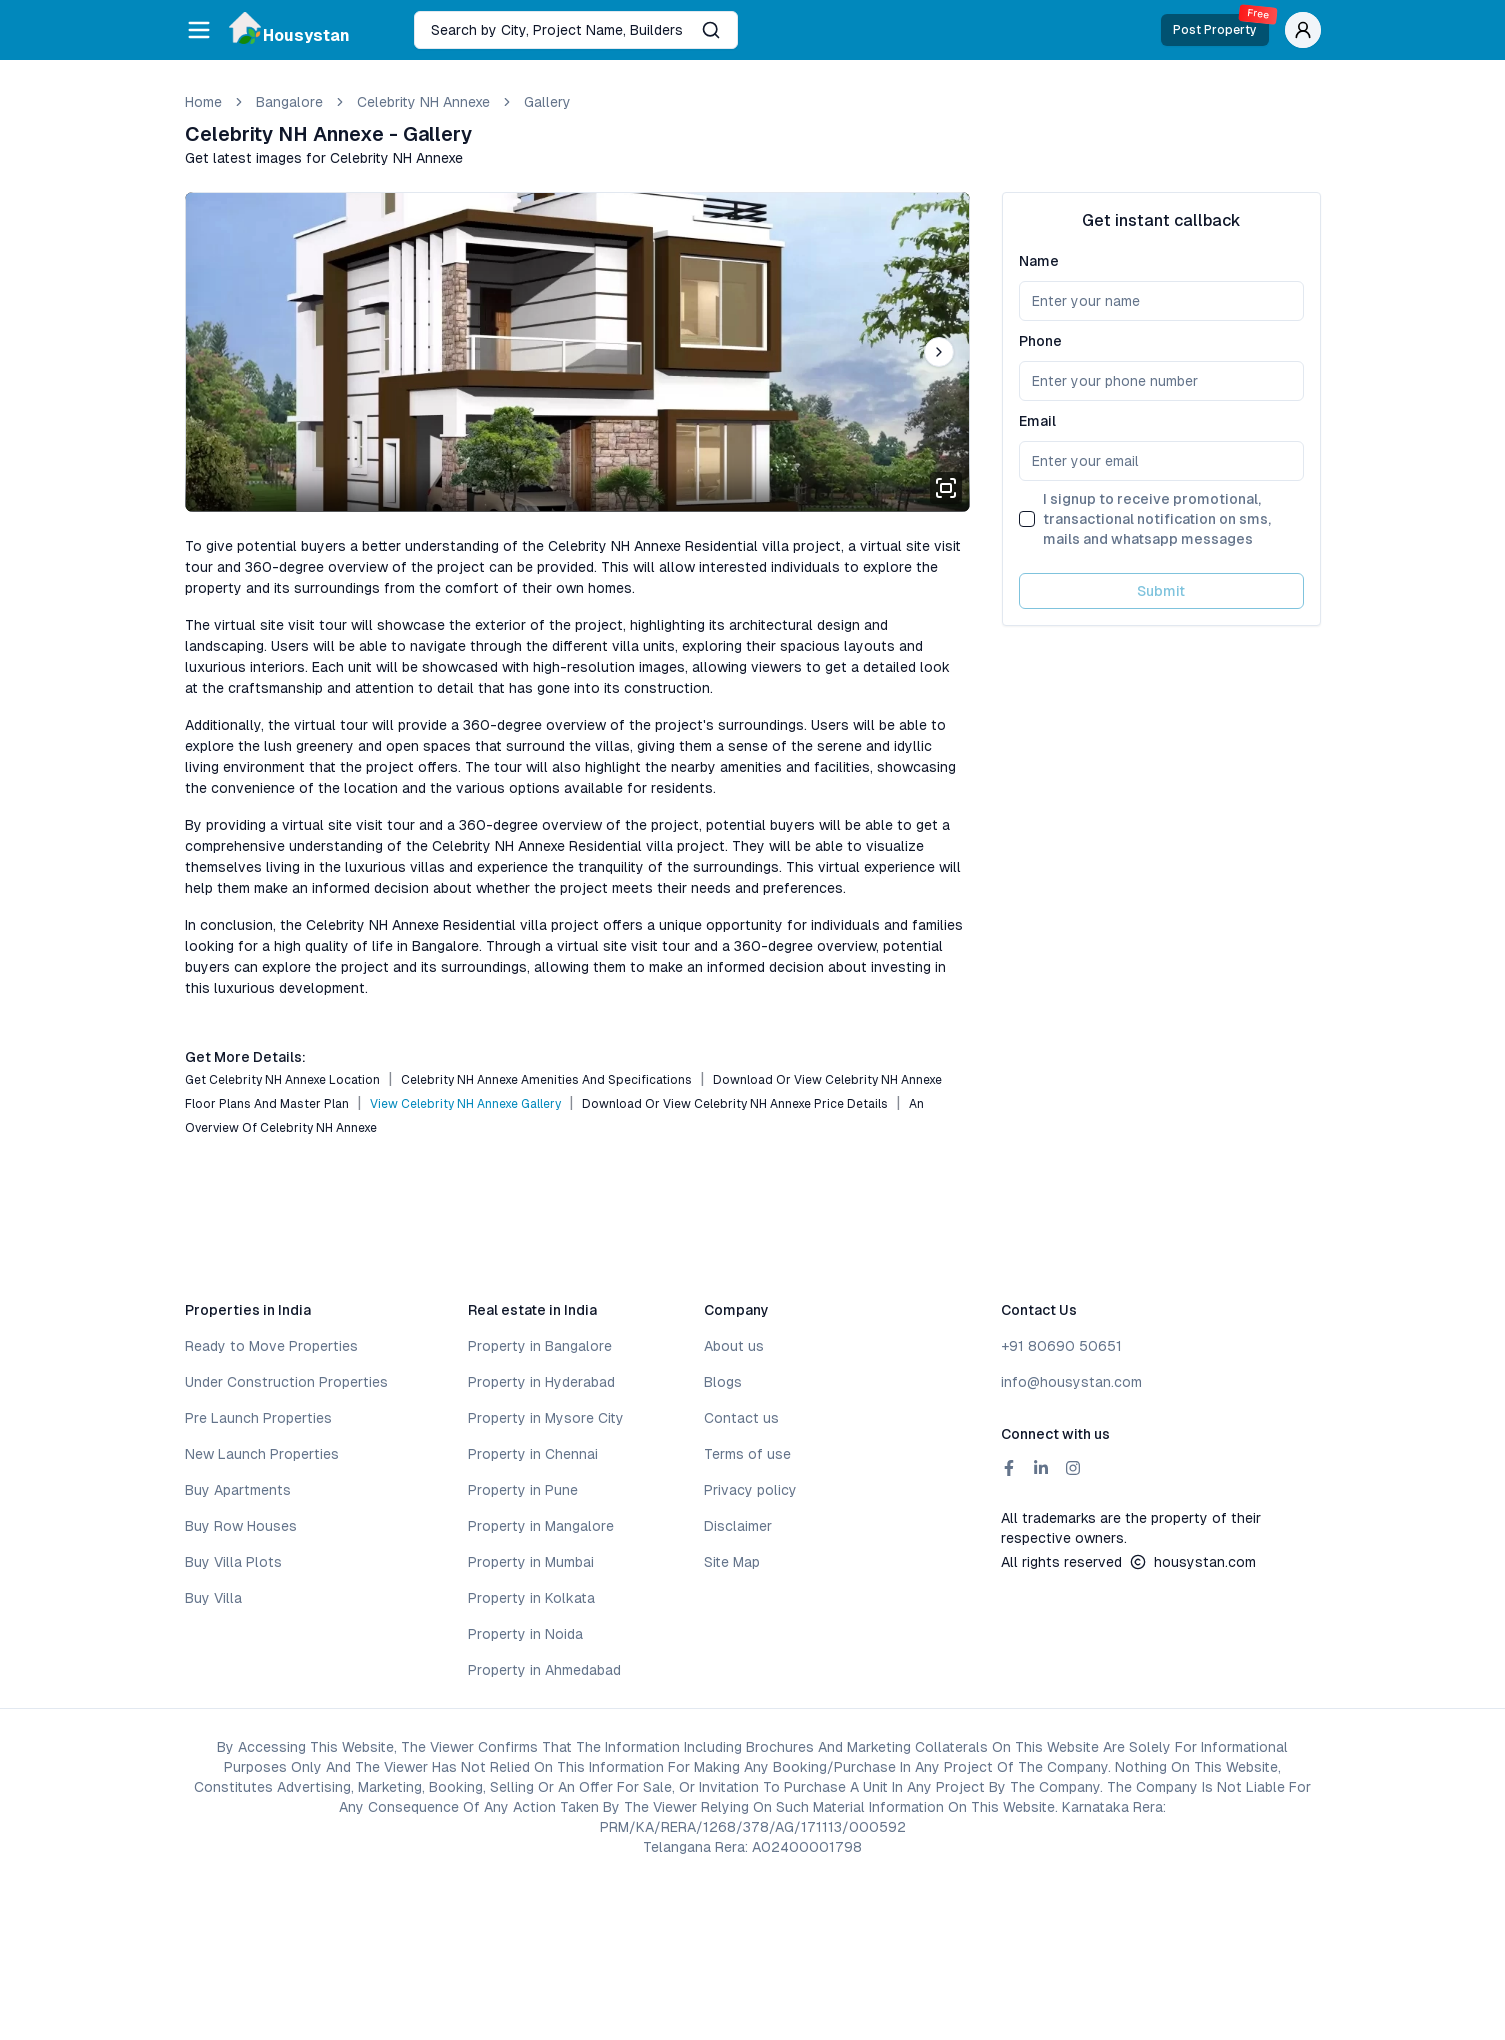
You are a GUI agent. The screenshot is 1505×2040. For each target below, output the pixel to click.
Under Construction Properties (286, 1382)
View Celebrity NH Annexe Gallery (465, 1104)
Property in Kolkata (531, 1598)
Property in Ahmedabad (544, 1670)
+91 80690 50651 (1061, 1346)
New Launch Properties (262, 1454)
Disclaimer (738, 1526)
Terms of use (747, 1454)
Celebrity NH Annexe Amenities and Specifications (546, 1080)
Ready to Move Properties (271, 1346)
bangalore (289, 102)
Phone (1040, 341)
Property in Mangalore (541, 1526)
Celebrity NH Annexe (423, 102)
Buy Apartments (238, 1490)
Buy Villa (213, 1598)
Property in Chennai (533, 1454)
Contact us (741, 1418)
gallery (547, 102)
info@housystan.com (1071, 1382)
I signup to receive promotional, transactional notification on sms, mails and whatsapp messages (1157, 519)
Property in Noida (525, 1634)
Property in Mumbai (531, 1562)
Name (1039, 261)
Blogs (723, 1382)
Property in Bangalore (540, 1346)
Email (1037, 421)
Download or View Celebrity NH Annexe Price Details (735, 1104)
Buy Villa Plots (233, 1562)
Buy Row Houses (241, 1526)
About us (734, 1346)
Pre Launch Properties (258, 1418)
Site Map (732, 1562)
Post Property (1221, 25)
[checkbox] (1027, 519)
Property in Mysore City (546, 1418)
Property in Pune (523, 1490)
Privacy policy (750, 1490)
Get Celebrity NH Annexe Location (282, 1080)
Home (203, 102)
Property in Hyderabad (541, 1382)
